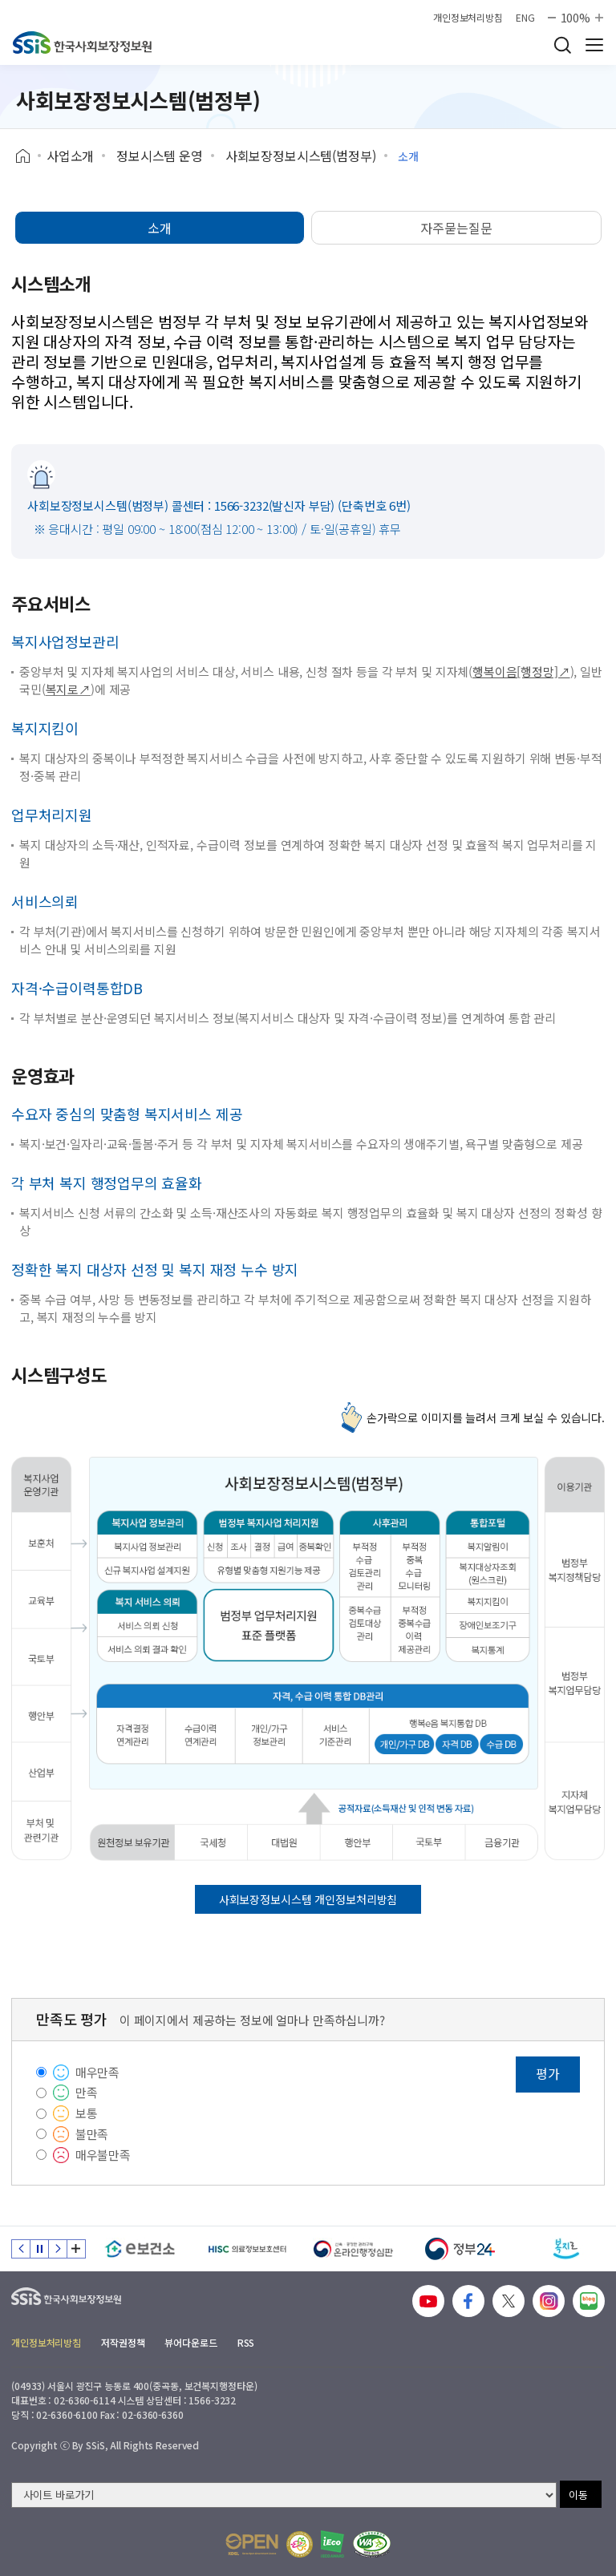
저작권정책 (122, 2342)
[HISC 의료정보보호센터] (246, 2249)
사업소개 (70, 155)
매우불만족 (103, 2154)
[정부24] (460, 2249)
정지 (39, 2249)
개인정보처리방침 (468, 17)
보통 (86, 2113)
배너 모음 (76, 2249)
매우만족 (97, 2072)
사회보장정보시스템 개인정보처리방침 (308, 1899)
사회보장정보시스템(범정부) (300, 155)
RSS (246, 2342)
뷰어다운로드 (190, 2342)
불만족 (92, 2133)
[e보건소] (140, 2249)
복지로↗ (68, 689)
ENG (525, 17)
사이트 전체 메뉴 (594, 45)
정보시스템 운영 (159, 155)
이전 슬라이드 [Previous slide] (20, 2249)
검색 (562, 45)
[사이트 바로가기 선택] (284, 2495)
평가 (548, 2073)
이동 (578, 2494)
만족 (86, 2092)
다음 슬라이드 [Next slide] (57, 2249)
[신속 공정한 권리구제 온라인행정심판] (353, 2249)
